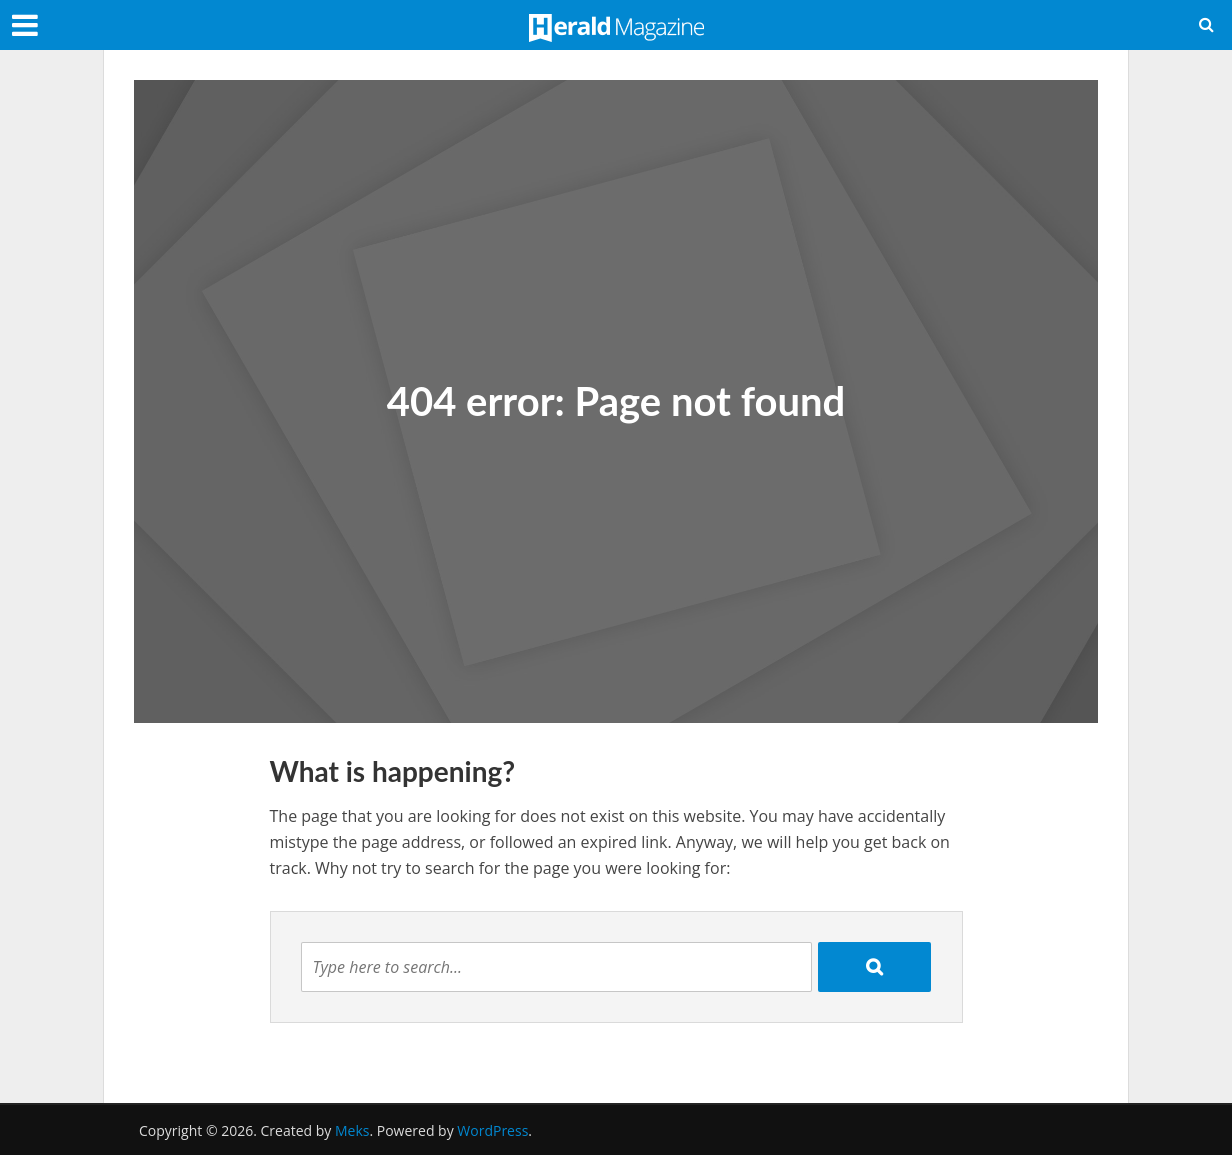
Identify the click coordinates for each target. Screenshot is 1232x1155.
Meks (352, 1130)
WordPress (492, 1130)
